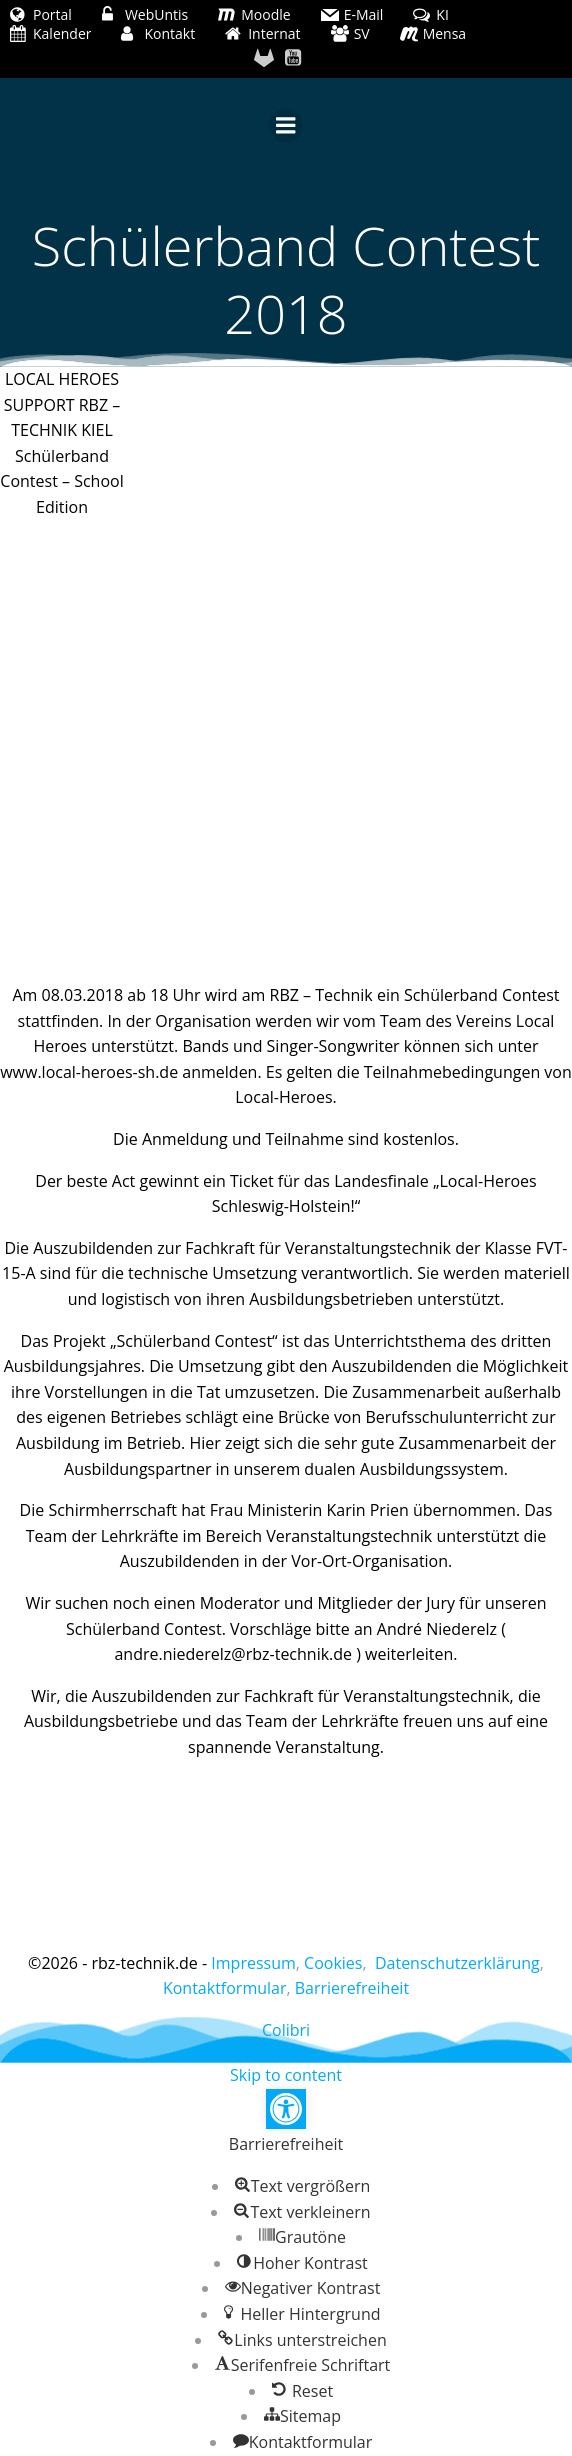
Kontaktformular (225, 1988)
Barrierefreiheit (352, 1988)
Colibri (286, 2030)
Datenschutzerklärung (457, 1963)
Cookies (333, 1963)
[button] (286, 2109)
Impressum (253, 1963)
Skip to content (286, 2075)
